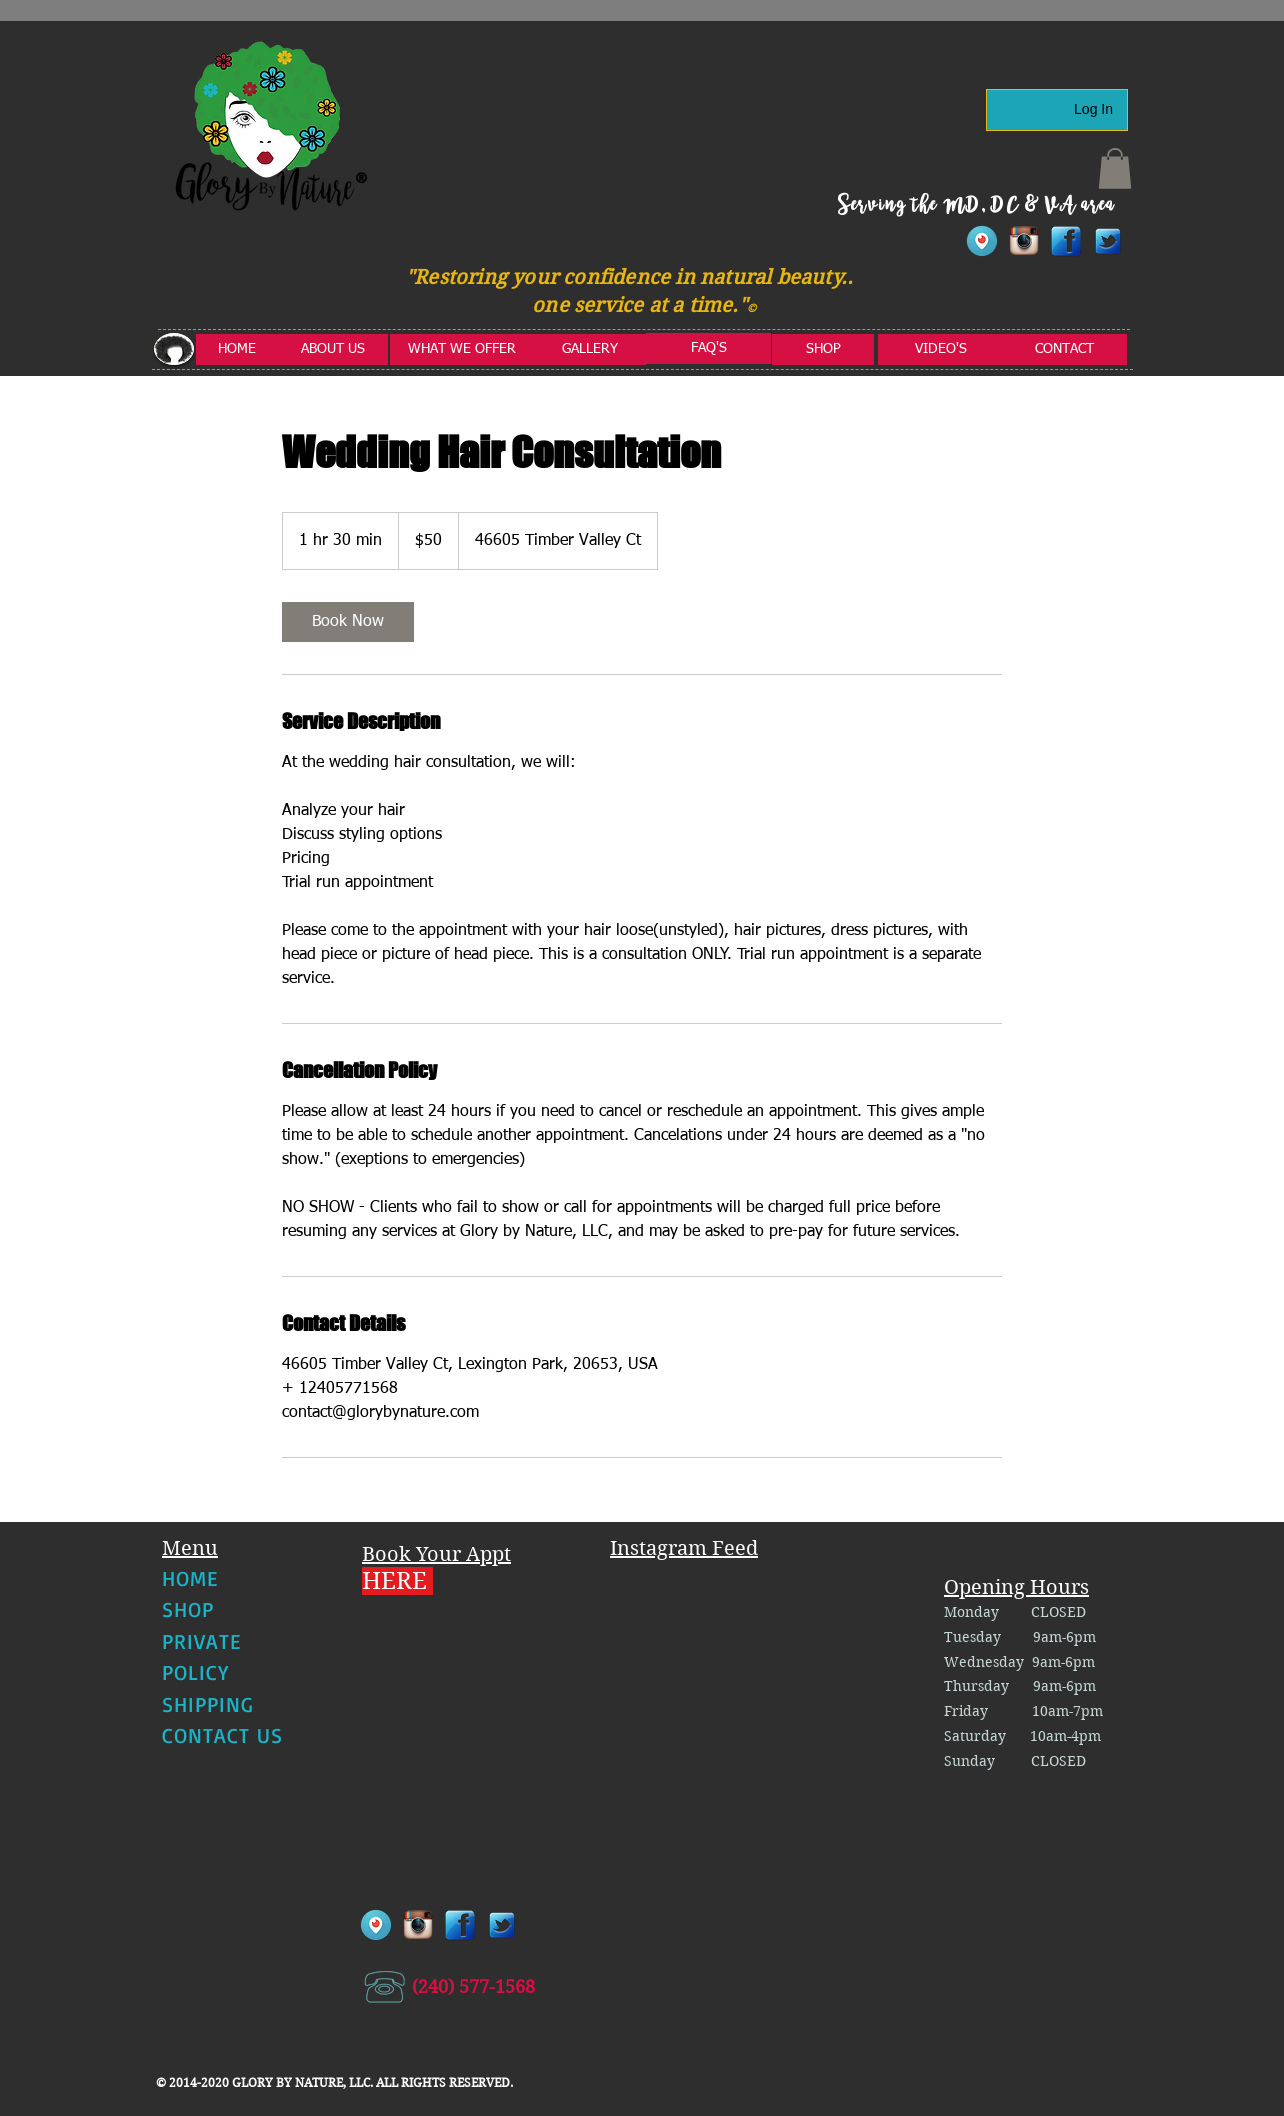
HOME (190, 1578)
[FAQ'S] (708, 348)
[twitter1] (1108, 241)
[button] (1115, 168)
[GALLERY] (590, 349)
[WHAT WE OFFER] (462, 349)
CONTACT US (223, 1735)
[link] (348, 622)
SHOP (188, 1609)
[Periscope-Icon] (982, 241)
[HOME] (237, 349)
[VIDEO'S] (941, 349)
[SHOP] (823, 349)
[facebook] (1066, 241)
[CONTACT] (1064, 349)
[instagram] (1024, 241)
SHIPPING (208, 1704)
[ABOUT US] (333, 349)
